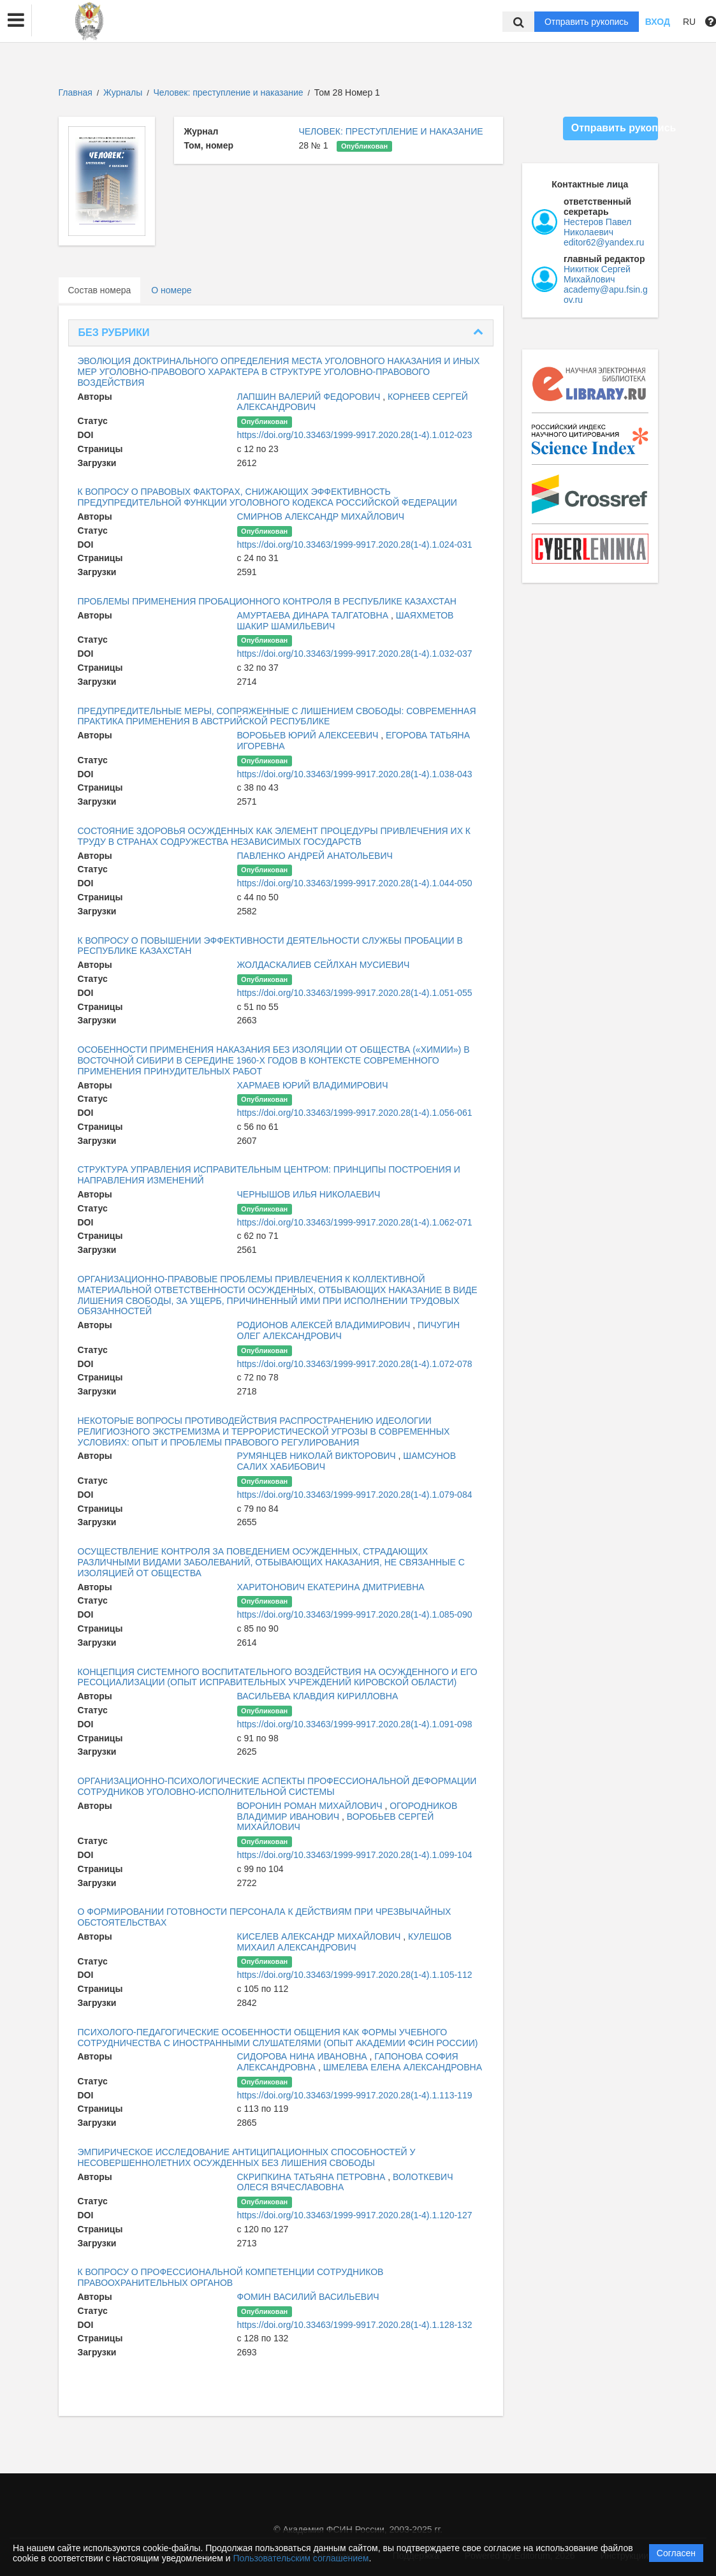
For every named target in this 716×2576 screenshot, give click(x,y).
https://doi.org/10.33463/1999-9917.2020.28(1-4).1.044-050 (354, 883)
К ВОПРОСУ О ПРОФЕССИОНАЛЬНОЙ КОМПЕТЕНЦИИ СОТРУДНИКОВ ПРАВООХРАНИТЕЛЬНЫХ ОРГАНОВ (231, 2277)
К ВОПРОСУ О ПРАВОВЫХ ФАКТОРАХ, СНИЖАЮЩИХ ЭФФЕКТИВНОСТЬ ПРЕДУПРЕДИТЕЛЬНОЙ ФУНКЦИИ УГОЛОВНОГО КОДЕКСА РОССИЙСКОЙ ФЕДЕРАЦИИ (267, 497)
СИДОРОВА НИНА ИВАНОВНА (303, 2056)
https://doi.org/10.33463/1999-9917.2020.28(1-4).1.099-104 (354, 1855)
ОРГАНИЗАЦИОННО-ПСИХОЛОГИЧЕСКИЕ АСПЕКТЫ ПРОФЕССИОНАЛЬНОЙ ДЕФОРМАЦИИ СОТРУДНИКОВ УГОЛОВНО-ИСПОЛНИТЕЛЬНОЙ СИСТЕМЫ (277, 1786)
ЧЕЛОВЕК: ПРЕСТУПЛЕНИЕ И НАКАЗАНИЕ (390, 131)
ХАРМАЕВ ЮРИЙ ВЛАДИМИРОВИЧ (312, 1085)
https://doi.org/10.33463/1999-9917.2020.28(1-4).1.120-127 (354, 2215)
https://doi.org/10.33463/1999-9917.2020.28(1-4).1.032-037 (354, 653)
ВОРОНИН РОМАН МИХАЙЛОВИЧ (311, 1806)
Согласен (676, 2553)
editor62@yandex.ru (604, 242)
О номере (171, 290)
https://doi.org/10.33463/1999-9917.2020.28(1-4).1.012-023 (354, 435)
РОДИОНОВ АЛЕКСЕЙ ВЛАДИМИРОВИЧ (325, 1325)
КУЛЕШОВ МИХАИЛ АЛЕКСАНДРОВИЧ (344, 1941)
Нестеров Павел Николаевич (597, 227)
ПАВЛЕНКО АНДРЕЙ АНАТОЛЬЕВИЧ (315, 856)
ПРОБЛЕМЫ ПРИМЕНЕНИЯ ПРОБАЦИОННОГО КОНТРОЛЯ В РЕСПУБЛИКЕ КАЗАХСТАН (267, 601)
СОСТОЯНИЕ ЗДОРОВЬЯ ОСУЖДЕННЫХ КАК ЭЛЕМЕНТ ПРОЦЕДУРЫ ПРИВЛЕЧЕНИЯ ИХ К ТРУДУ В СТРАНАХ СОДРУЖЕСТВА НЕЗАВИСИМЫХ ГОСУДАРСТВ (274, 836)
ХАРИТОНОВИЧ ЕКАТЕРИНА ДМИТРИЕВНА (331, 1587)
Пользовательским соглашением (301, 2558)
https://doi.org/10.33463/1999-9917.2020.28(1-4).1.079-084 (354, 1494)
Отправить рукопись (586, 22)
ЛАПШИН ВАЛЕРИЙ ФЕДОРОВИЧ (310, 397)
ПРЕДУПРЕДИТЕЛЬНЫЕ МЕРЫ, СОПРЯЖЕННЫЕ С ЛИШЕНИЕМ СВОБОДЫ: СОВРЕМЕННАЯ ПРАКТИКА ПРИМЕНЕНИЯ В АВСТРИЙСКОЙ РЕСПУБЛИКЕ (277, 716)
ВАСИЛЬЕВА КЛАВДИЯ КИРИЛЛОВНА (317, 1696)
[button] (16, 20)
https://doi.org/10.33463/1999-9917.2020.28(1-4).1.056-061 (354, 1113)
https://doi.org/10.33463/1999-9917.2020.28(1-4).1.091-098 (354, 1724)
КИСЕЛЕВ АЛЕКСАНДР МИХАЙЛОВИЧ (320, 1936)
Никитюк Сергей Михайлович (597, 274)
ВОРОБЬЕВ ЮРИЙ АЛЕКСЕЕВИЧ (309, 735)
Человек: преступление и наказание (230, 92)
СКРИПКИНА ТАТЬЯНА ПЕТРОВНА (312, 2177)
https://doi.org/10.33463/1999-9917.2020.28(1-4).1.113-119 (354, 2095)
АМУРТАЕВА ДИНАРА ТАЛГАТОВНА (314, 615)
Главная (75, 92)
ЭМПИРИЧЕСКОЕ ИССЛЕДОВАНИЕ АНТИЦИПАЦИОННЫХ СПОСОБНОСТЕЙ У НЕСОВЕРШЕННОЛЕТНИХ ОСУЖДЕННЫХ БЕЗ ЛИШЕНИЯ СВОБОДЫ (247, 2157)
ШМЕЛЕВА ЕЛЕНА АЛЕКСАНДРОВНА (402, 2067)
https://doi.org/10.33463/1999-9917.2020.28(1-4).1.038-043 (354, 774)
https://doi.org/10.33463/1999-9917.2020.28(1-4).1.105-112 (354, 1975)
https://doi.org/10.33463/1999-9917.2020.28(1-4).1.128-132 (354, 2325)
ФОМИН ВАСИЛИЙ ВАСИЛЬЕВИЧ (308, 2297)
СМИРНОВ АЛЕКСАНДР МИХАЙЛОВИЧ (321, 516)
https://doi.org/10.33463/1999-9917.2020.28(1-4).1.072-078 (354, 1364)
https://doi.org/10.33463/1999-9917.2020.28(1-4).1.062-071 (354, 1222)
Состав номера (99, 290)
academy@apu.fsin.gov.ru (606, 294)
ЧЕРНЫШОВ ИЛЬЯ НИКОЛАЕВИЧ (309, 1194)
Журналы (122, 92)
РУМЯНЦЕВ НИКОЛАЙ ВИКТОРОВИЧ (317, 1456)
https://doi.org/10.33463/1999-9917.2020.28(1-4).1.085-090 (354, 1614)
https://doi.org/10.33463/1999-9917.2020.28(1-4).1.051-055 (354, 993)
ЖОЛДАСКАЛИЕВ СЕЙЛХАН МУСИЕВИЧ (323, 965)
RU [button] (689, 22)
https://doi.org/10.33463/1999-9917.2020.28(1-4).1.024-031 (354, 544)
